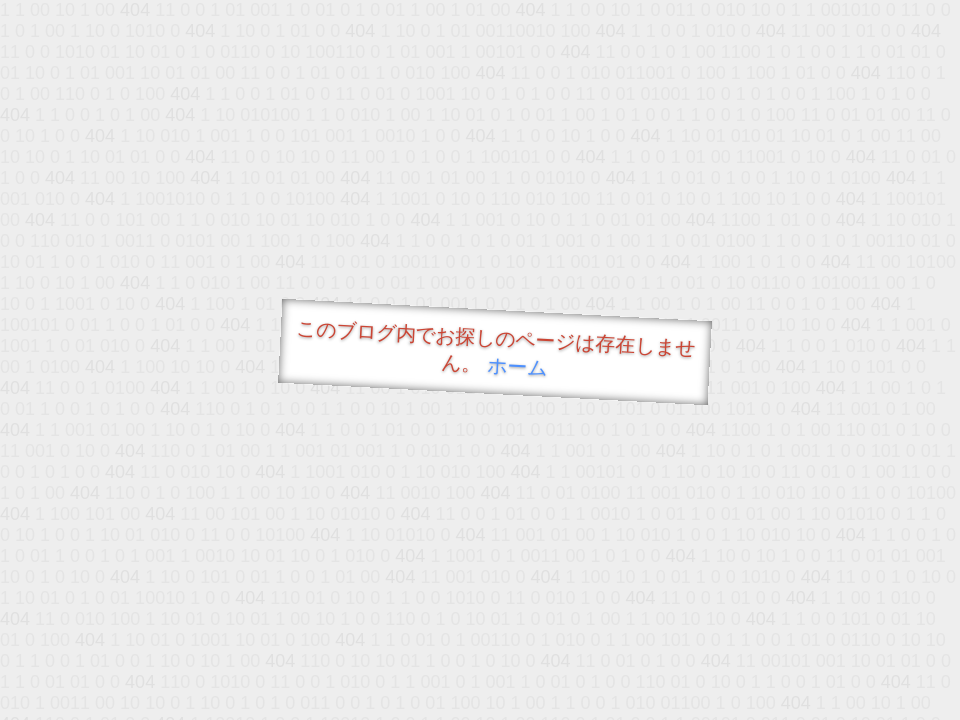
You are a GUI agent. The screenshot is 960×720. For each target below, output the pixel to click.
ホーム (517, 366)
